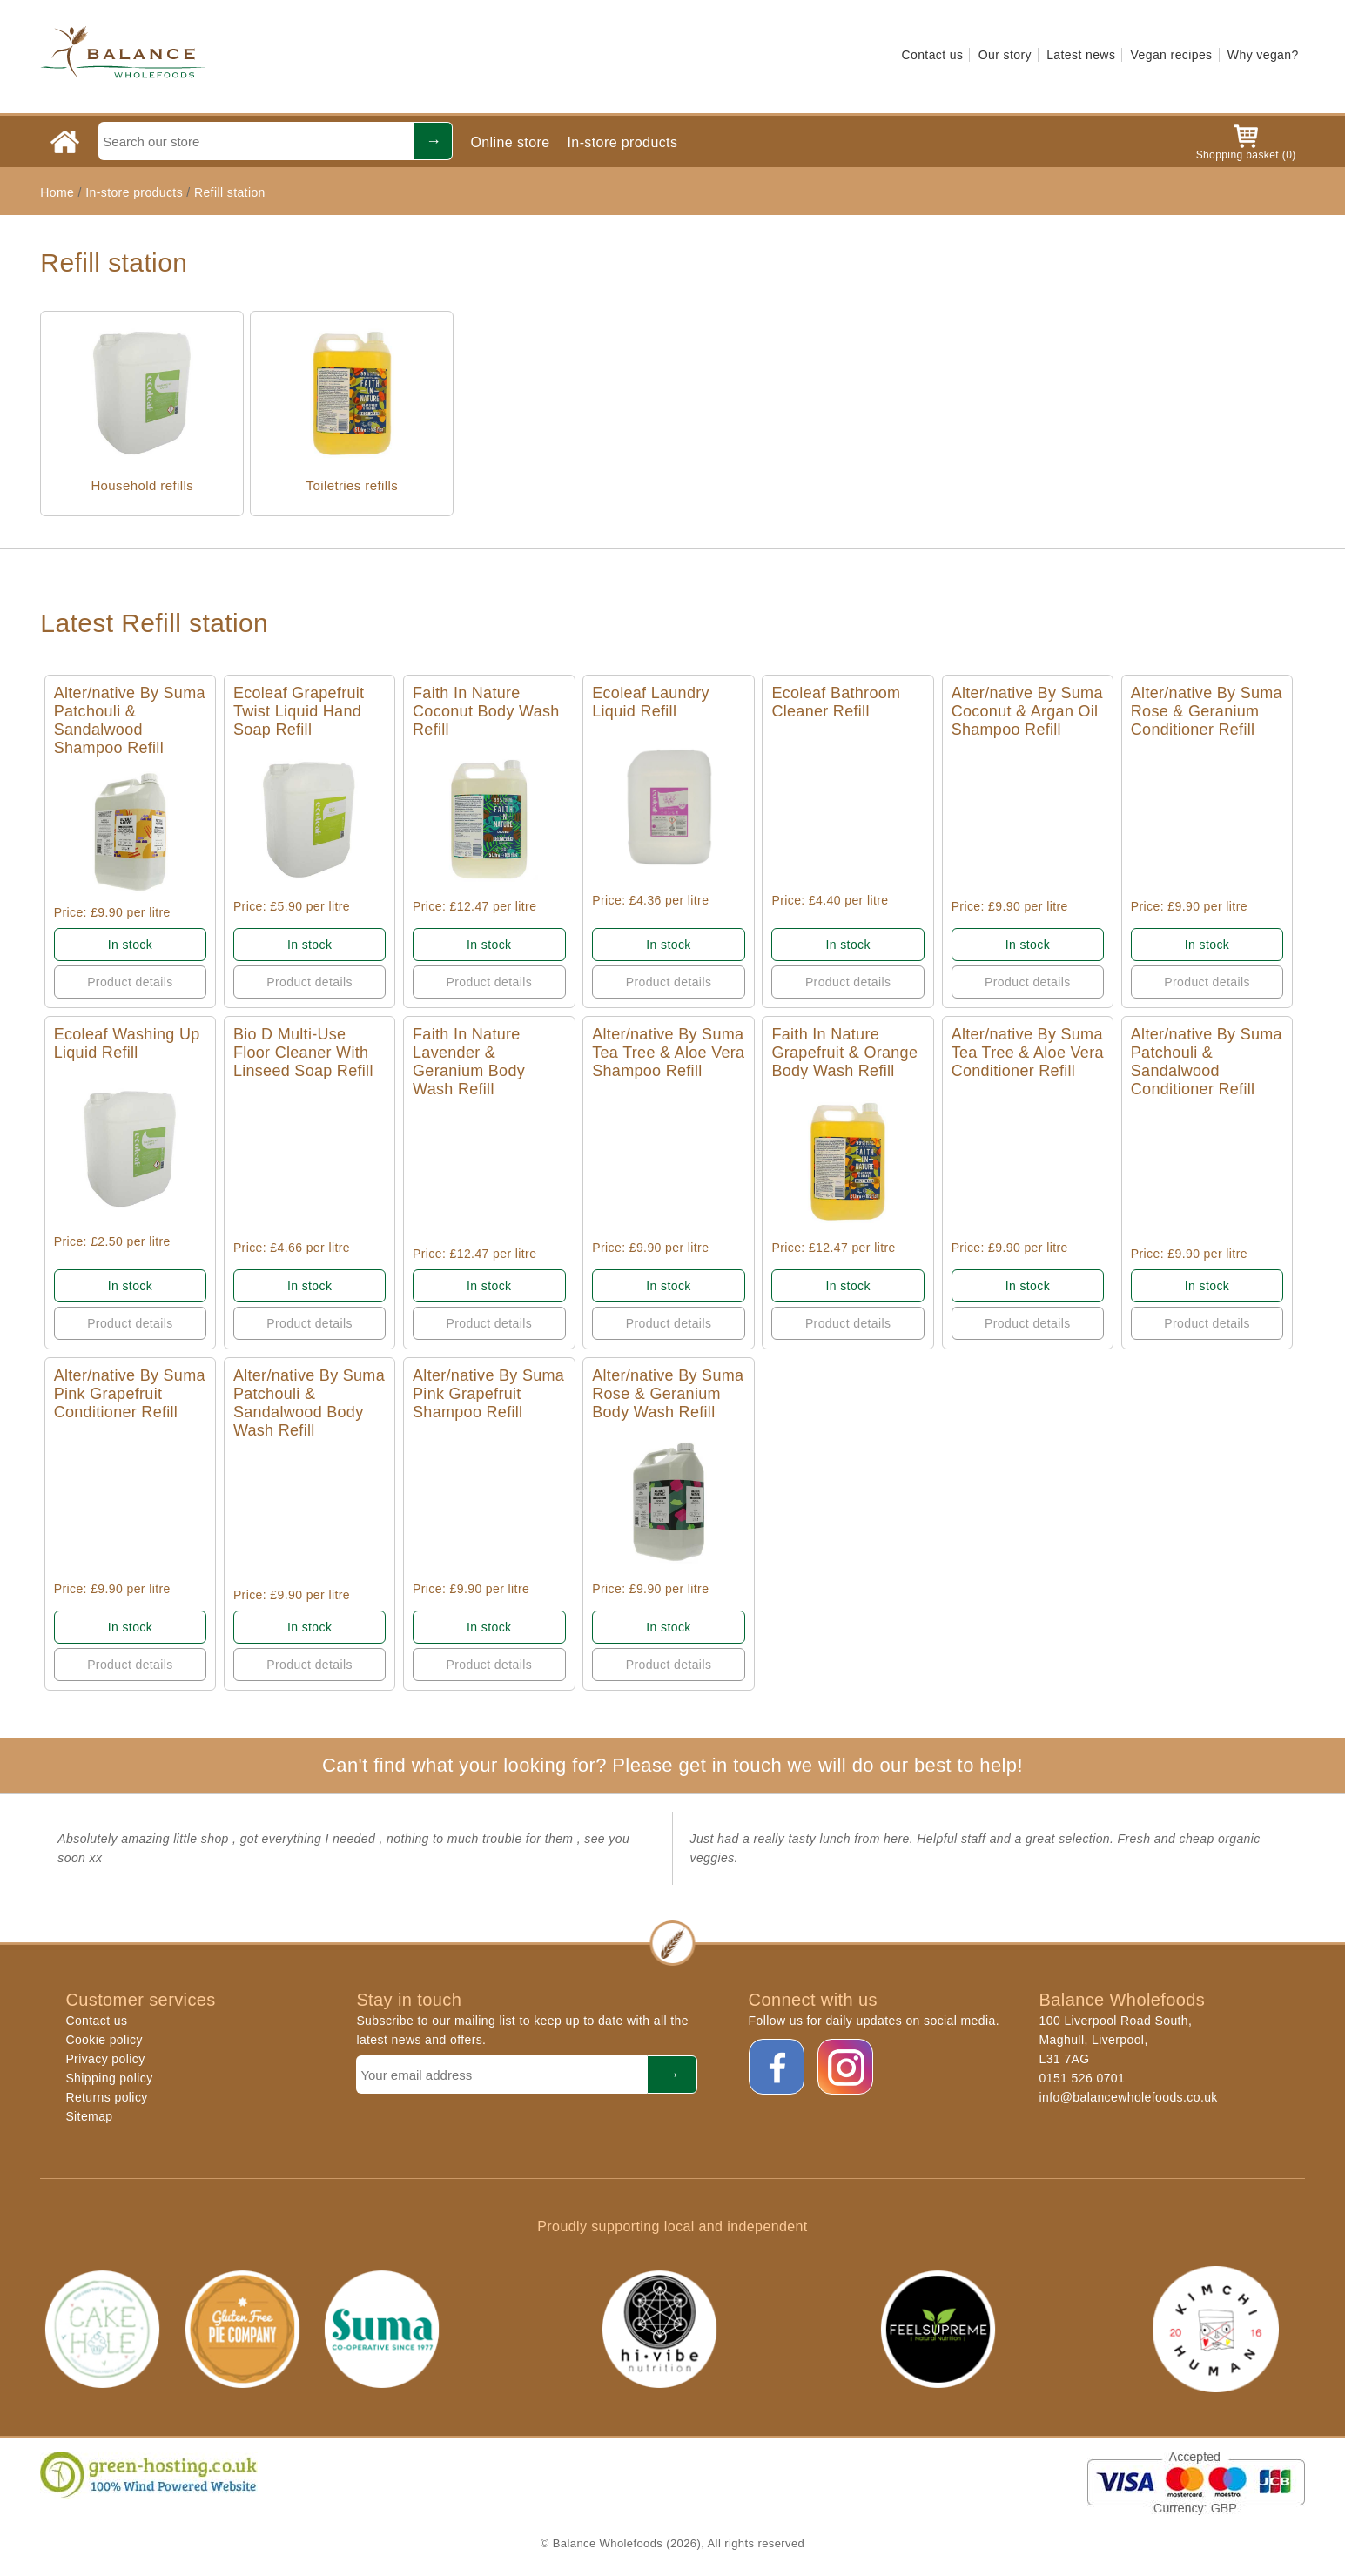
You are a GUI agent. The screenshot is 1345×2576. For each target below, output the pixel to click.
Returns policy (106, 2097)
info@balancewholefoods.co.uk (1128, 2097)
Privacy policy (105, 2059)
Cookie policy (103, 2040)
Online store (509, 142)
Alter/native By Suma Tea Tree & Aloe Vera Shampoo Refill (668, 1052)
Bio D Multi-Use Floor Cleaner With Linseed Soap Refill (303, 1052)
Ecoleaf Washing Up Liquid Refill (127, 1043)
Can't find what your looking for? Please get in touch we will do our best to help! (672, 1765)
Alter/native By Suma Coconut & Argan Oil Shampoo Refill (1027, 711)
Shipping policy (108, 2078)
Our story (1005, 55)
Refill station (230, 192)
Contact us (932, 55)
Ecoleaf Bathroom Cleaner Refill (835, 702)
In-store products (623, 142)
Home (57, 192)
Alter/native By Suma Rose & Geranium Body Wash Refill (667, 1394)
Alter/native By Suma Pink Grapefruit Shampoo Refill (488, 1394)
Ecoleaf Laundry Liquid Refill (650, 702)
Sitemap (88, 2116)
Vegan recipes (1172, 55)
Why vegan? (1263, 55)
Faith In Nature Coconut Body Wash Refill (486, 711)
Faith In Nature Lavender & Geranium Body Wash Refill (469, 1062)
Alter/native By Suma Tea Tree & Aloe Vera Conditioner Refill (1028, 1052)
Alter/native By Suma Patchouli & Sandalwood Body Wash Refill (309, 1403)
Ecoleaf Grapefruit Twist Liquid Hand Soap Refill (298, 711)
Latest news (1080, 55)
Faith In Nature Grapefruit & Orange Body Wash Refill (844, 1052)
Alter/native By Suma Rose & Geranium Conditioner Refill (1206, 711)
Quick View (130, 831)
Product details (130, 982)
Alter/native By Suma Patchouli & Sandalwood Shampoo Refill (129, 720)
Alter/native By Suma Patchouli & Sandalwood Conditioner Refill (1206, 1062)
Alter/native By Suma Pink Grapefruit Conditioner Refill (129, 1394)
